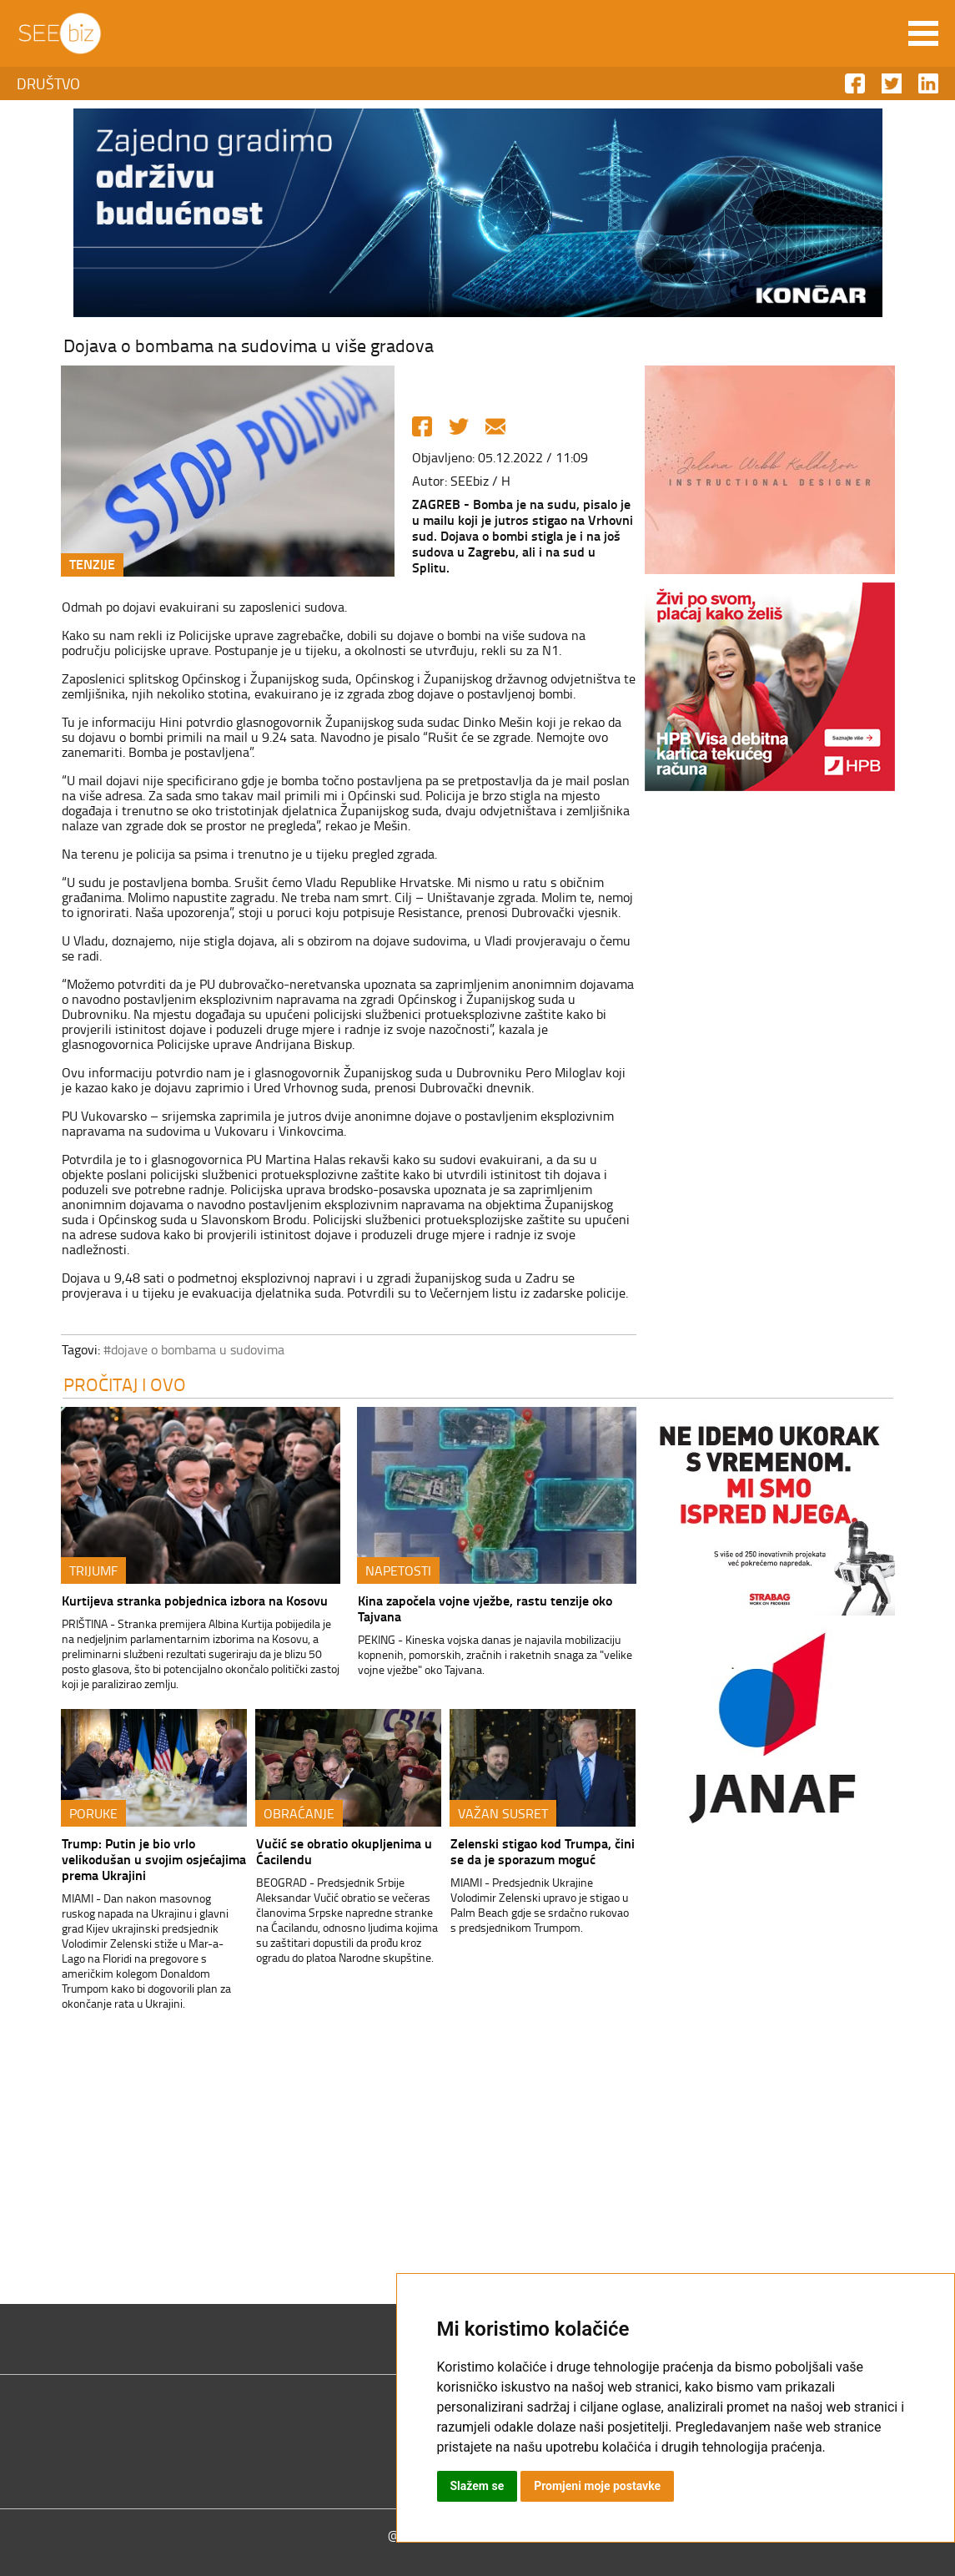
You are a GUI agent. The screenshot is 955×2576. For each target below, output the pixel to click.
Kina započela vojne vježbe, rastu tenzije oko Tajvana (485, 1608)
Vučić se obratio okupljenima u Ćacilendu (344, 1850)
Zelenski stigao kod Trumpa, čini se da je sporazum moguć (542, 1850)
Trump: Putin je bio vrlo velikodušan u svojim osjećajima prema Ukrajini (154, 1858)
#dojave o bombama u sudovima (193, 1349)
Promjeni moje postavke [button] (597, 2486)
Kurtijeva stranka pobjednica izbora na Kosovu (195, 1600)
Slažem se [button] (477, 2486)
